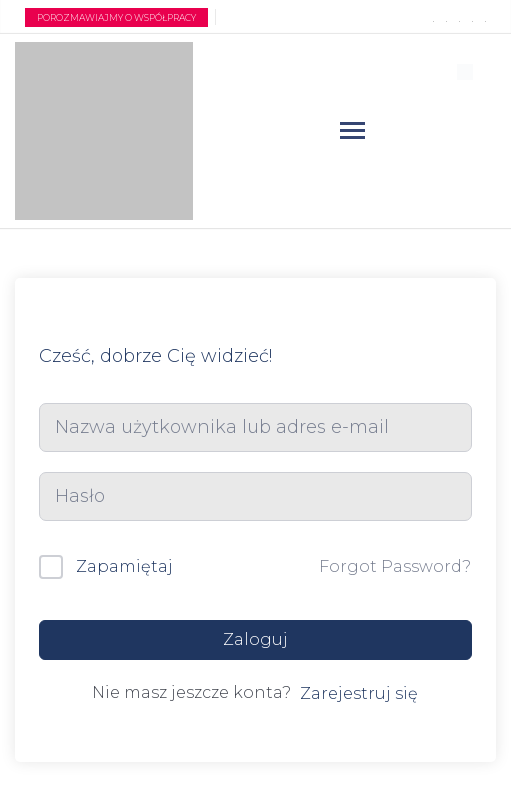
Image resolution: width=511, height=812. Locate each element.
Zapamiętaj (124, 566)
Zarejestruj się (359, 693)
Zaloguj (255, 639)
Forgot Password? (395, 566)
